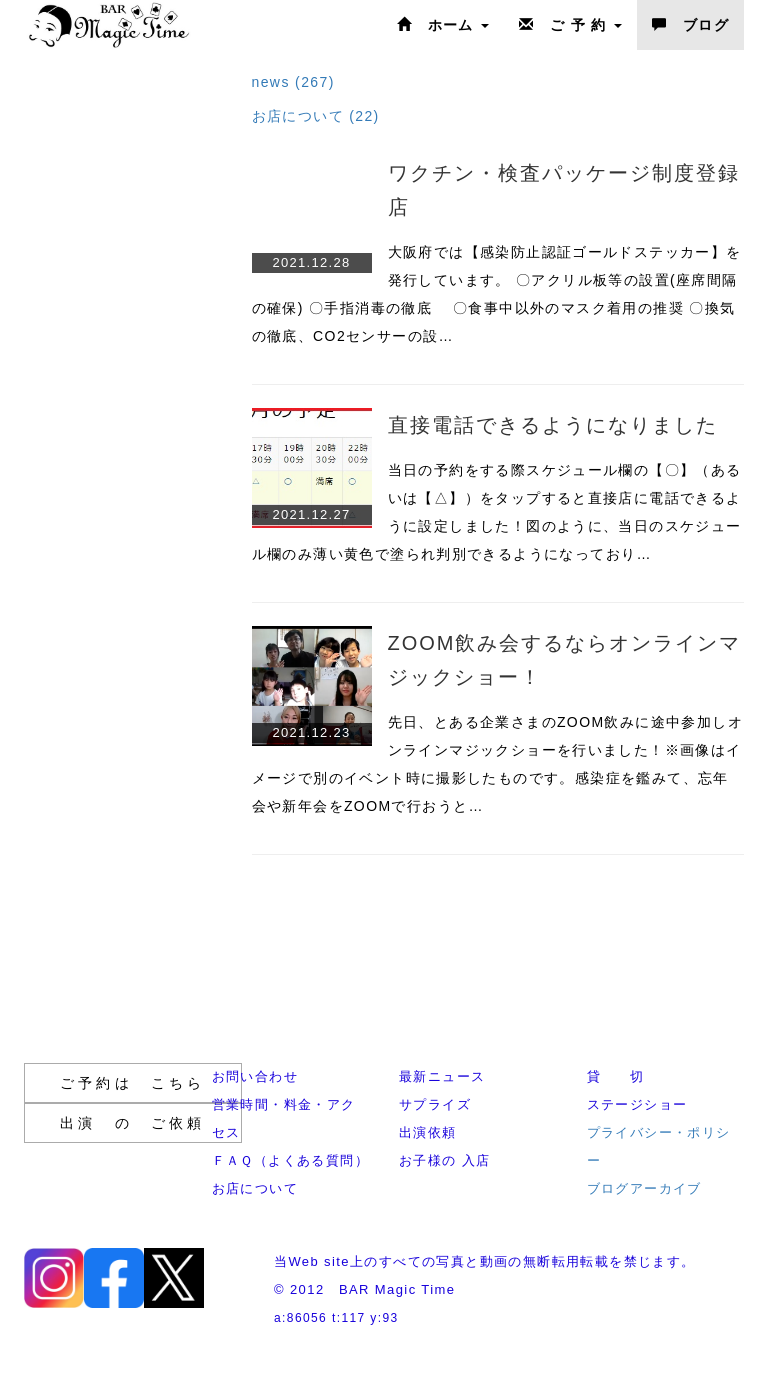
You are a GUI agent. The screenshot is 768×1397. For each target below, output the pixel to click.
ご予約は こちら (133, 1083)
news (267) (293, 82)
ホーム (443, 25)
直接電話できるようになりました (553, 425)
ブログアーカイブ (644, 1188)
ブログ (690, 25)
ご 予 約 (570, 25)
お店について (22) (316, 116)
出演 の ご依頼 (133, 1123)
